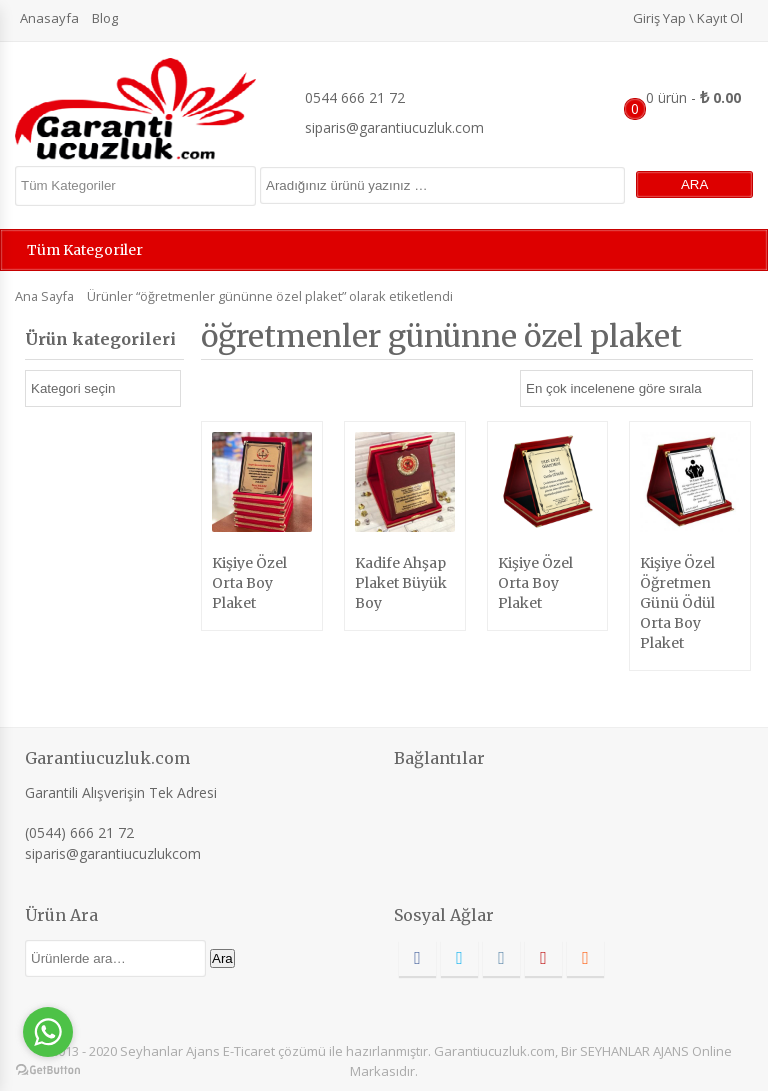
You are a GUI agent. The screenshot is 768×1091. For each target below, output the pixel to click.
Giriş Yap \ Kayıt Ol (688, 18)
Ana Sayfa (44, 296)
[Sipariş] (636, 388)
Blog (105, 18)
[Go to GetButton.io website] (48, 1070)
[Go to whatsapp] (48, 1032)
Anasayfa (49, 18)
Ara (222, 958)
